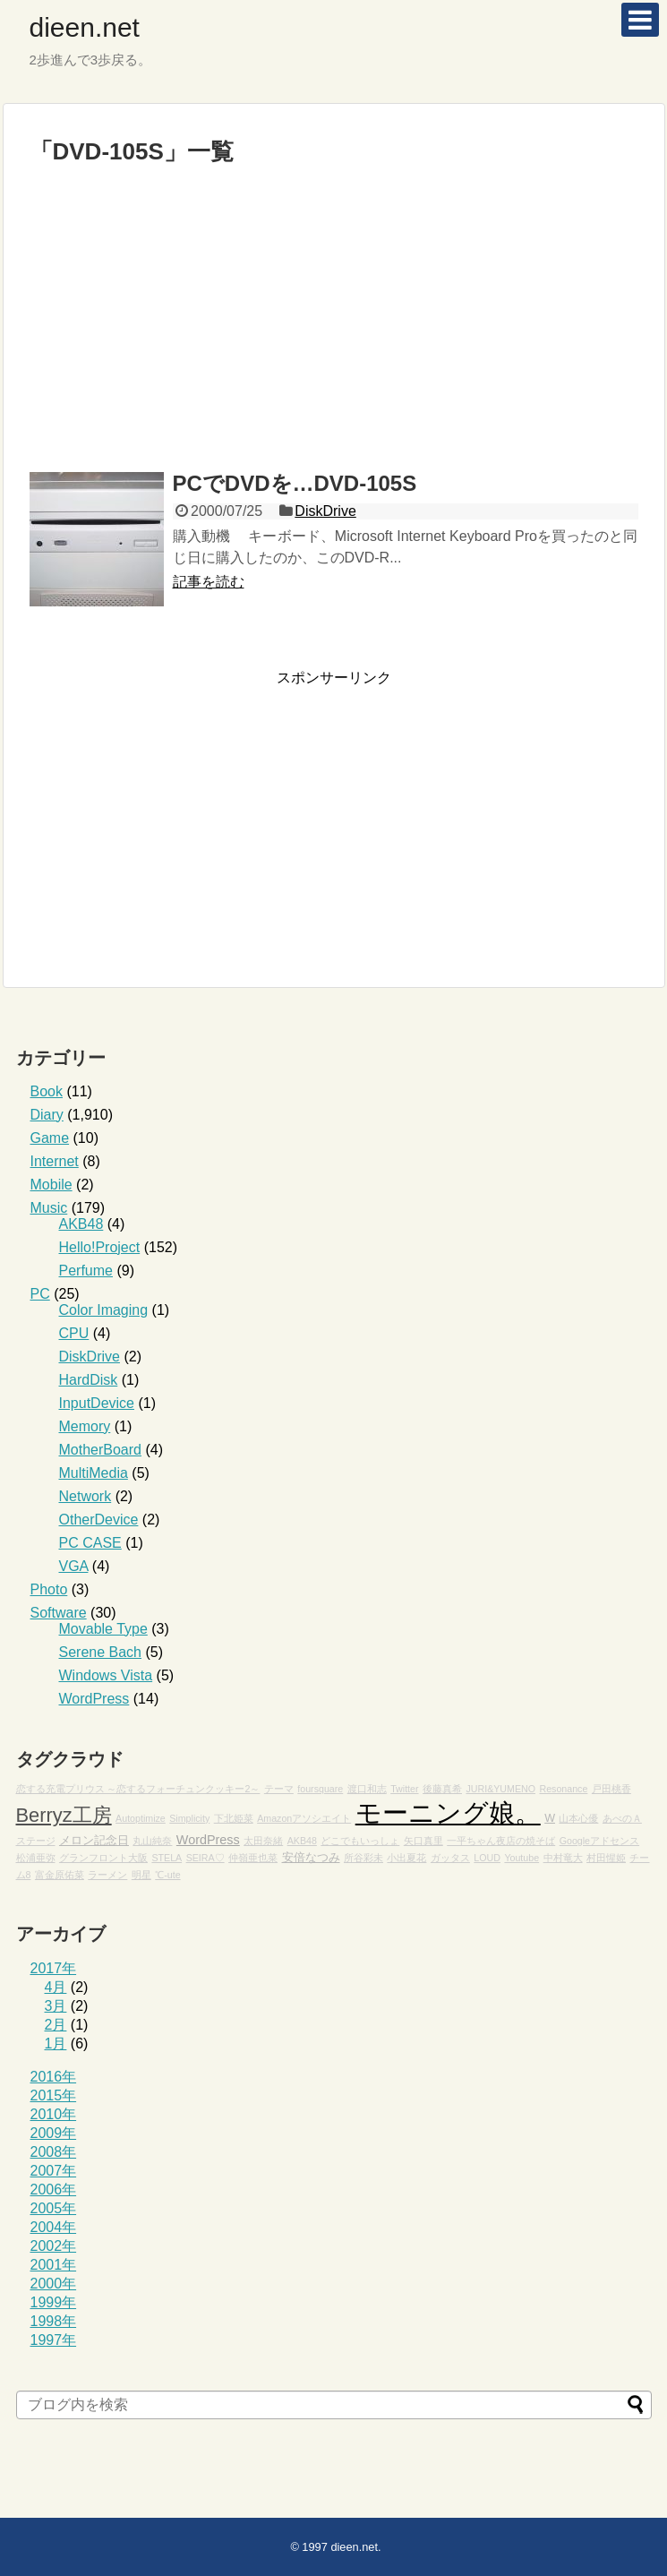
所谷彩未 (363, 1857)
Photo (49, 1589)
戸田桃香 (611, 1788)
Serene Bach (100, 1652)
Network (85, 1496)
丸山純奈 (152, 1840)
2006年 (53, 2189)
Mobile (51, 1184)
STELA (166, 1857)
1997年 (53, 2340)
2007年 (53, 2170)
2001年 (53, 2264)
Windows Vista (106, 1675)
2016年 (53, 2076)
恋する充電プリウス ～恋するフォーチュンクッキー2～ (138, 1788)
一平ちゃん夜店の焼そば (501, 1840)
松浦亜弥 (36, 1857)
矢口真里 (423, 1840)
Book (46, 1091)
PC (40, 1293)
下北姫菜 (233, 1818)
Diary (47, 1114)
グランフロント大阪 (103, 1857)
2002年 (53, 2246)
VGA (74, 1566)
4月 (56, 1987)
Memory (85, 1426)
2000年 (53, 2283)
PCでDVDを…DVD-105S (295, 483)
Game (50, 1138)
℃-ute (167, 1874)
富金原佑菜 (59, 1874)
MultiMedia (93, 1473)
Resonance (563, 1788)
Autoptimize (140, 1818)
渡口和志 (367, 1788)
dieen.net (85, 27)
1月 (56, 2043)
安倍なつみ (311, 1857)
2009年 (53, 2133)
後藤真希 (442, 1788)
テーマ (279, 1788)
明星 (141, 1874)
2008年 (53, 2152)
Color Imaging (104, 1310)
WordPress (94, 1698)
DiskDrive (325, 511)
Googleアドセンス (599, 1840)
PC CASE (90, 1542)
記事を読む (208, 581)
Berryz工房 (64, 1815)
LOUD (487, 1857)
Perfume (86, 1270)
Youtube (521, 1857)
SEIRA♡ (205, 1857)
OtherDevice (99, 1519)
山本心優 (578, 1818)
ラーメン (107, 1874)
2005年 (53, 2208)
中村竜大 (563, 1857)
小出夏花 (406, 1857)
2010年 (53, 2114)
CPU (74, 1333)
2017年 (53, 1968)
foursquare (320, 1788)
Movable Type (103, 1628)
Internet (54, 1161)
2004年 (53, 2227)
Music (49, 1207)
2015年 (53, 2095)
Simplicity (189, 1818)
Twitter (404, 1788)
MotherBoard (100, 1449)
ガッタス (450, 1857)
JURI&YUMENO (500, 1788)
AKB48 (81, 1224)
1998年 (53, 2321)
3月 (56, 2006)
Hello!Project (100, 1247)
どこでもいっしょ (360, 1840)
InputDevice (97, 1403)
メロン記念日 (94, 1840)
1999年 (53, 2302)
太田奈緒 (263, 1840)
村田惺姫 (606, 1857)
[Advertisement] (333, 327)
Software (58, 1612)
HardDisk (88, 1379)
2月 (56, 2024)
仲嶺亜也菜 (253, 1857)
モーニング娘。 (448, 1812)
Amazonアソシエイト (304, 1818)
